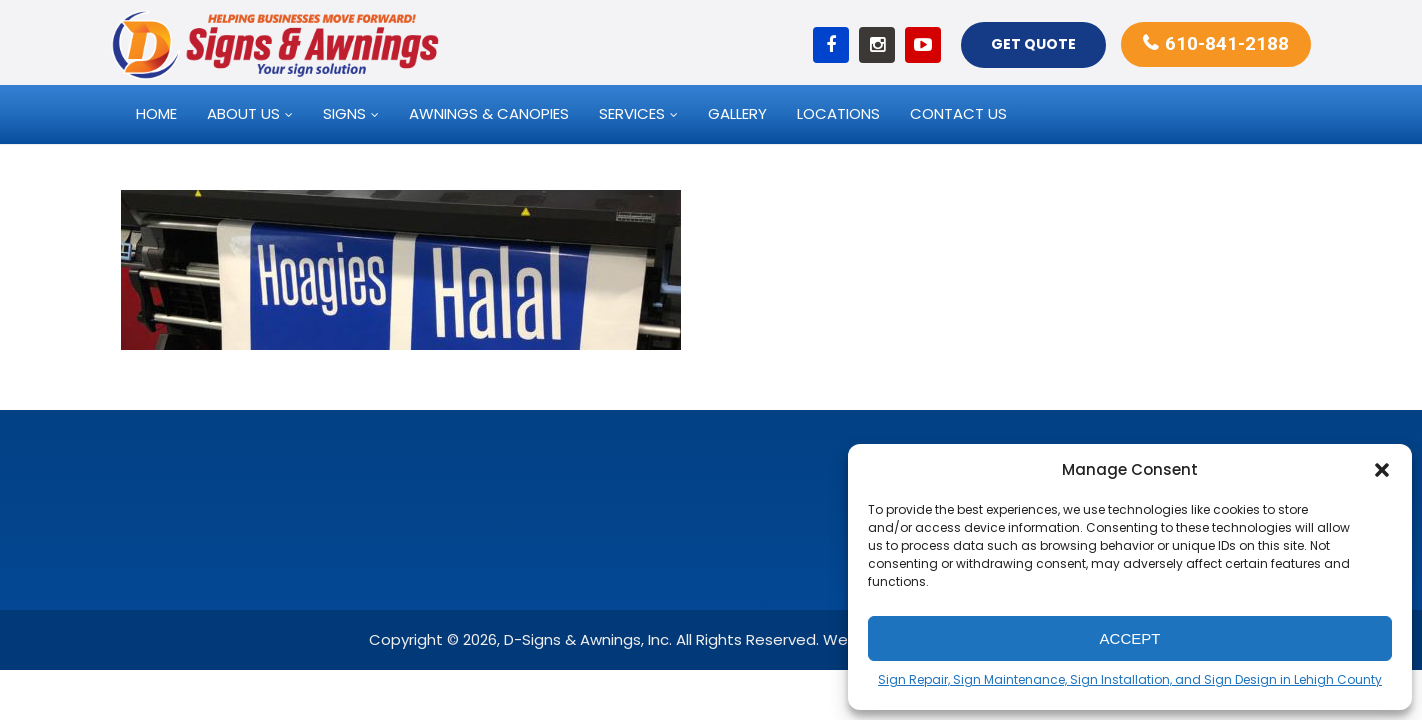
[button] (1382, 470)
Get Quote (1033, 44)
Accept (1130, 638)
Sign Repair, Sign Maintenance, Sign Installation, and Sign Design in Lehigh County (1130, 679)
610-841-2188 (1227, 43)
